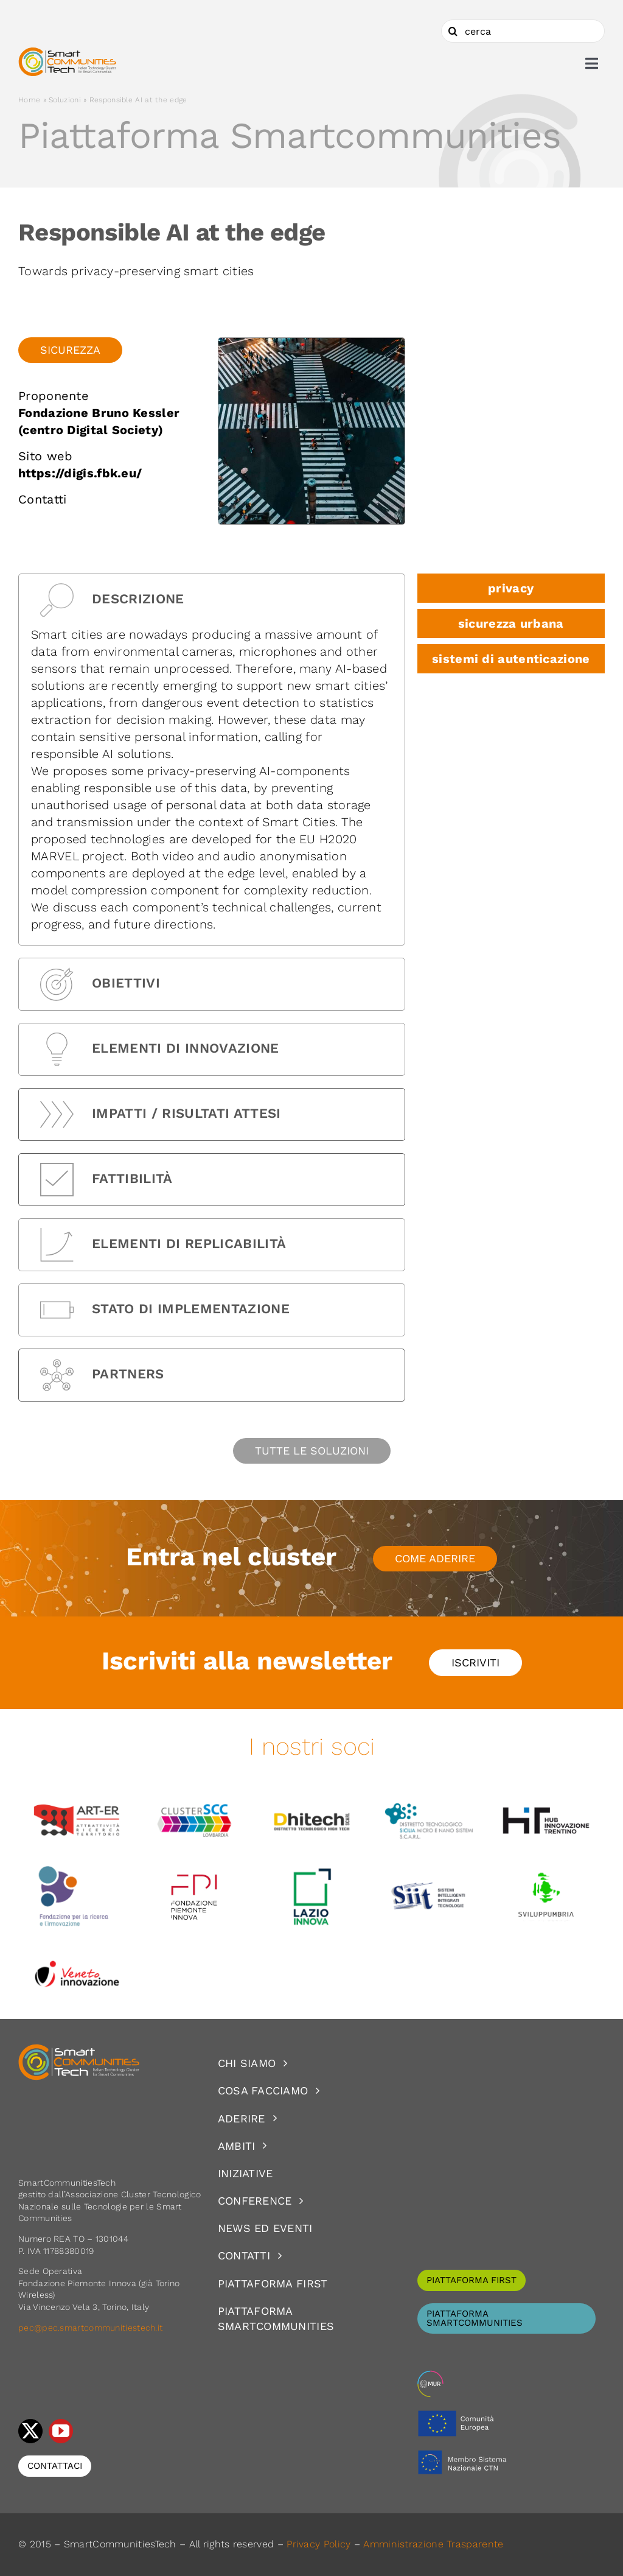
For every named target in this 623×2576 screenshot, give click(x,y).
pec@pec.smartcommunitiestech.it (91, 2327)
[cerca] (523, 31)
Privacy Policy (318, 2544)
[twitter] (30, 2431)
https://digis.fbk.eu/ (80, 473)
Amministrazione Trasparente (433, 2544)
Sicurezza (70, 349)
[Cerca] (452, 31)
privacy (511, 588)
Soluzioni (65, 100)
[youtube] (61, 2431)
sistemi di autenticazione (511, 658)
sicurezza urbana (511, 623)
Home (29, 100)
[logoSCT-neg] (79, 2049)
